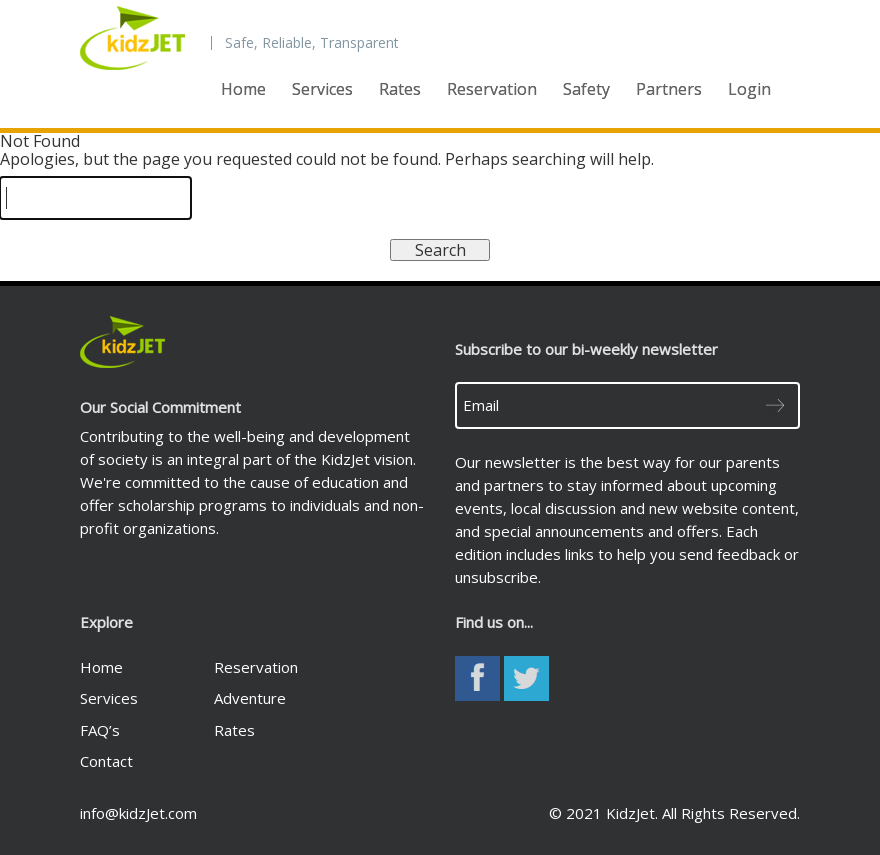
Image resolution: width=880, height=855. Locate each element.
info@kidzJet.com (138, 813)
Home (243, 89)
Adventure (250, 698)
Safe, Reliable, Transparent (312, 43)
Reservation (492, 89)
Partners (669, 89)
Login (749, 89)
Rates (400, 89)
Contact (106, 761)
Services (322, 89)
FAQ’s (100, 730)
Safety (586, 89)
